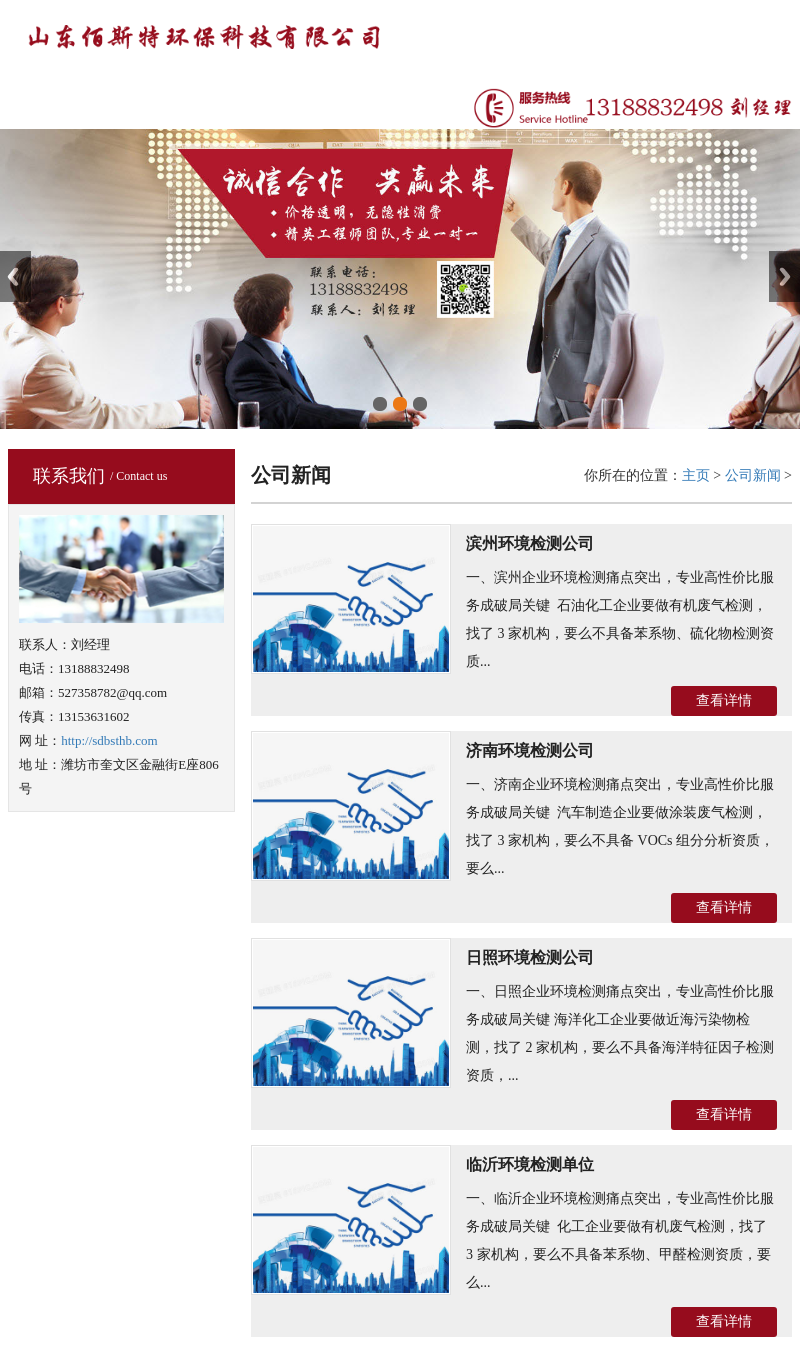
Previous (15, 276)
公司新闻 (753, 475)
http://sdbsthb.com (109, 740)
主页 (696, 475)
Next (784, 276)
